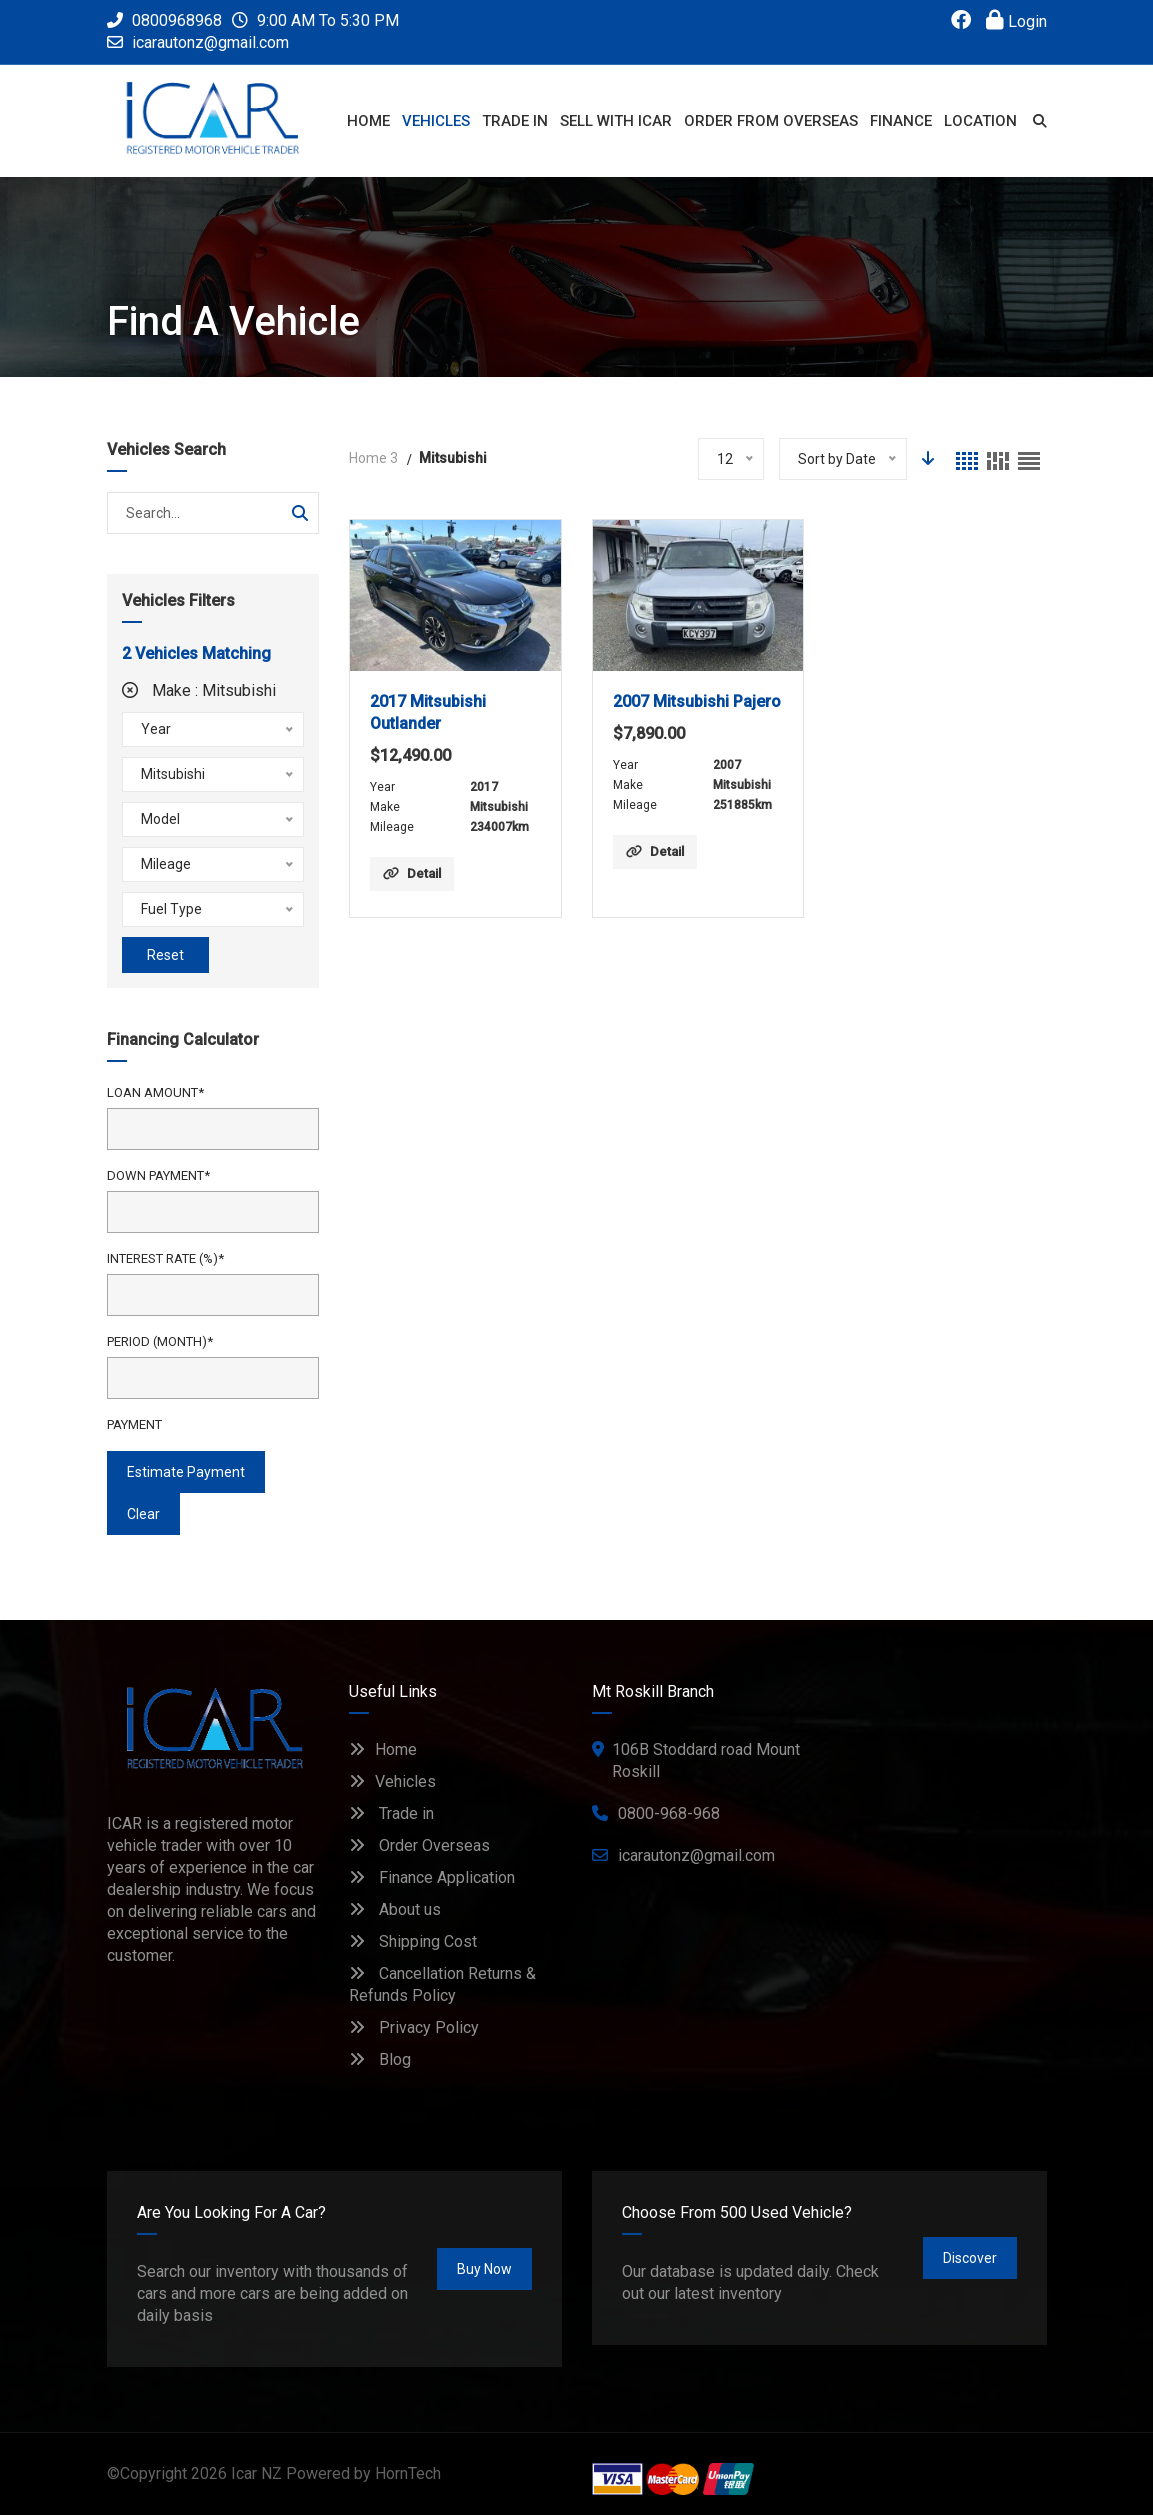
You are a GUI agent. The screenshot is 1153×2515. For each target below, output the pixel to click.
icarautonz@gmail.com (210, 42)
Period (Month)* (160, 1341)
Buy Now (484, 2269)
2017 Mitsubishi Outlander (428, 712)
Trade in (391, 1813)
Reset (165, 955)
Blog (380, 2059)
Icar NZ (256, 2473)
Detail (412, 873)
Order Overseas (419, 1845)
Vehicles (392, 1781)
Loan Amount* (155, 1092)
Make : (199, 690)
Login (1016, 21)
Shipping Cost (413, 1941)
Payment (134, 1424)
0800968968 (164, 20)
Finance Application (432, 1877)
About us (395, 1909)
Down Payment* (158, 1175)
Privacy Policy (414, 2027)
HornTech (408, 2473)
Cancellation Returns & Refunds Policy (442, 1984)
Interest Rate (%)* (165, 1258)
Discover (970, 2258)
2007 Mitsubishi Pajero (697, 701)
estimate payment (186, 1472)
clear (143, 1514)
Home (383, 1749)
